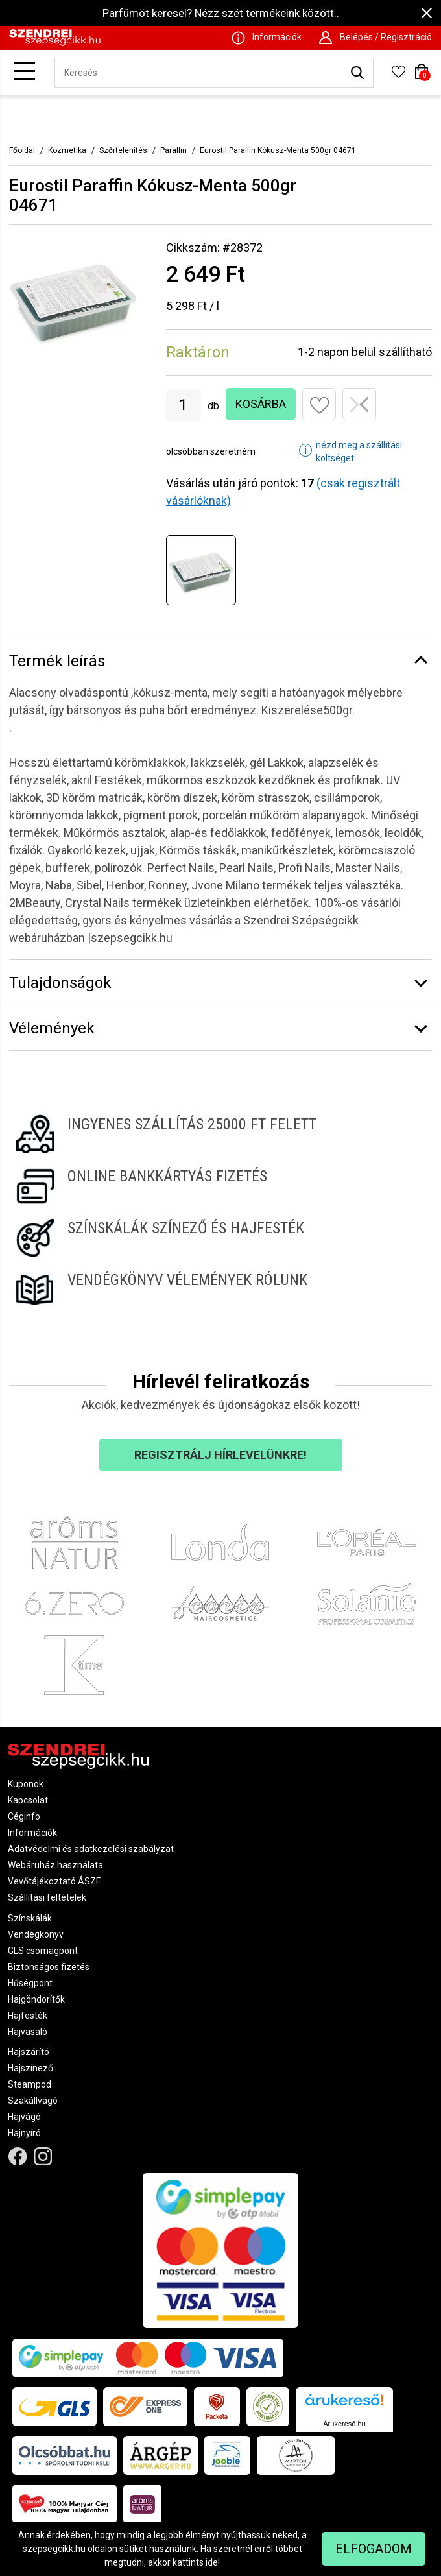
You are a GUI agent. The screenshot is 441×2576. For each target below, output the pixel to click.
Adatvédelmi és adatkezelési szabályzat (91, 1849)
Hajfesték (27, 2015)
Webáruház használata (55, 1865)
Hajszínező (30, 2068)
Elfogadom (373, 2549)
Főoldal (22, 150)
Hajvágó (24, 2117)
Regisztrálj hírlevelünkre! (220, 1455)
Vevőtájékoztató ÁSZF (54, 1881)
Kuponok (25, 1784)
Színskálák (30, 1918)
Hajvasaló (27, 2032)
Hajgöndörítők (36, 1999)
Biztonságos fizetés (48, 1967)
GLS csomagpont (43, 1950)
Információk (32, 1832)
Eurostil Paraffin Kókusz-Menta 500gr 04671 (278, 150)
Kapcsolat (28, 1800)
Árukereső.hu (344, 2423)
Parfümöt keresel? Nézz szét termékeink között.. (220, 12)
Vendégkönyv (36, 1934)
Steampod (29, 2084)
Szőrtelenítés (123, 150)
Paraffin (173, 150)
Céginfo (24, 1816)
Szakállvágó (33, 2100)
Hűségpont (30, 1983)
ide (212, 2562)
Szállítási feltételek (47, 1897)
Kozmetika (67, 150)
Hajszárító (28, 2052)
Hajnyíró (24, 2133)
